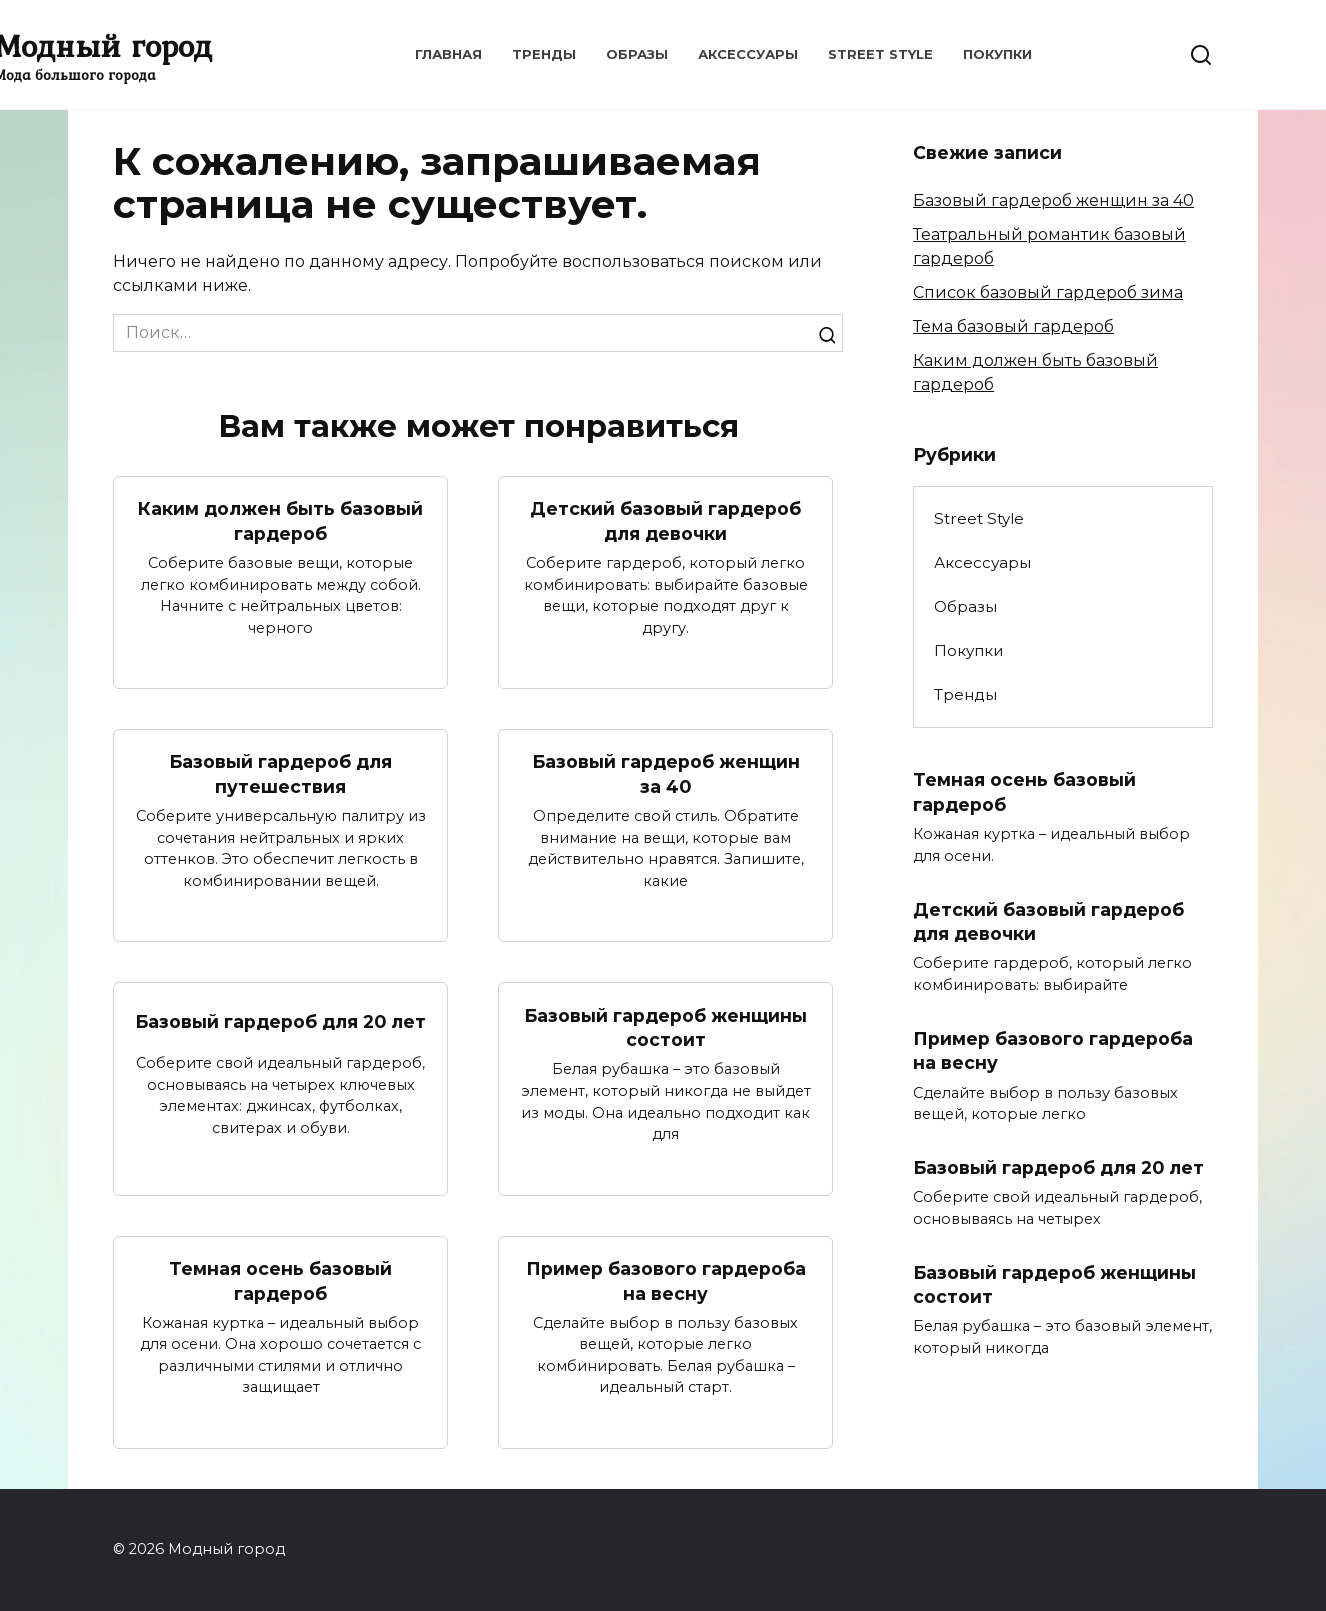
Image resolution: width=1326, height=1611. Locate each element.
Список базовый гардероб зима (1048, 292)
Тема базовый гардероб (1013, 326)
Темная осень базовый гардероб (280, 1282)
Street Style (880, 54)
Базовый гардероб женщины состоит (665, 1028)
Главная (448, 54)
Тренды (544, 54)
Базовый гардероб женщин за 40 (666, 774)
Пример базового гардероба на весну (666, 1282)
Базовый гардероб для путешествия (280, 774)
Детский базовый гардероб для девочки (665, 521)
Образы (637, 54)
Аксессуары (748, 54)
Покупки (997, 54)
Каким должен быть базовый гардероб (280, 521)
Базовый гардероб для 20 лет (280, 1021)
